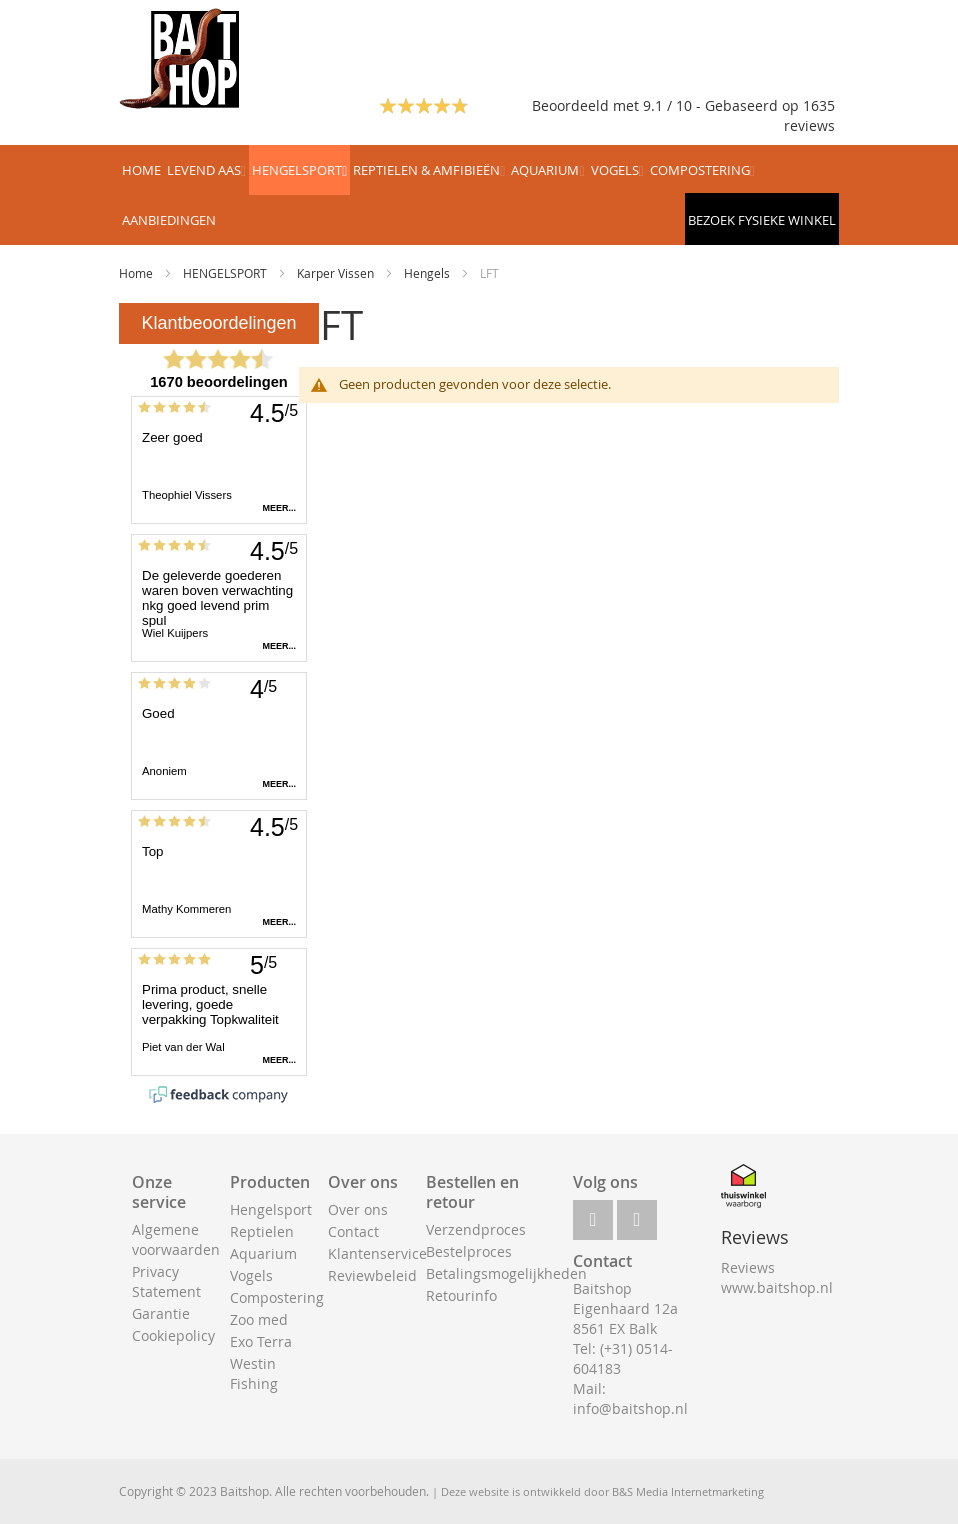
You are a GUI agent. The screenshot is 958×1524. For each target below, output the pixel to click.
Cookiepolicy (173, 1335)
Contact (353, 1231)
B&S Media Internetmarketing (688, 1491)
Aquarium (263, 1253)
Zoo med (259, 1319)
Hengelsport (271, 1209)
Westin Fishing (254, 1373)
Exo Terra (261, 1341)
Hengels (428, 273)
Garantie (161, 1313)
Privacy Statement (166, 1281)
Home (137, 273)
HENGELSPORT (226, 273)
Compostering (277, 1297)
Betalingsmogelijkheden (506, 1273)
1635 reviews (809, 115)
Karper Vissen (337, 273)
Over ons (358, 1209)
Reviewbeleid (372, 1275)
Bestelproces (469, 1251)
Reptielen (262, 1231)
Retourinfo (461, 1295)
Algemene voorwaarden (176, 1239)
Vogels (251, 1275)
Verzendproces (476, 1229)
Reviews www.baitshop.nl (777, 1277)
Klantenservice (377, 1253)
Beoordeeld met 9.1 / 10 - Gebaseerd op (667, 105)
